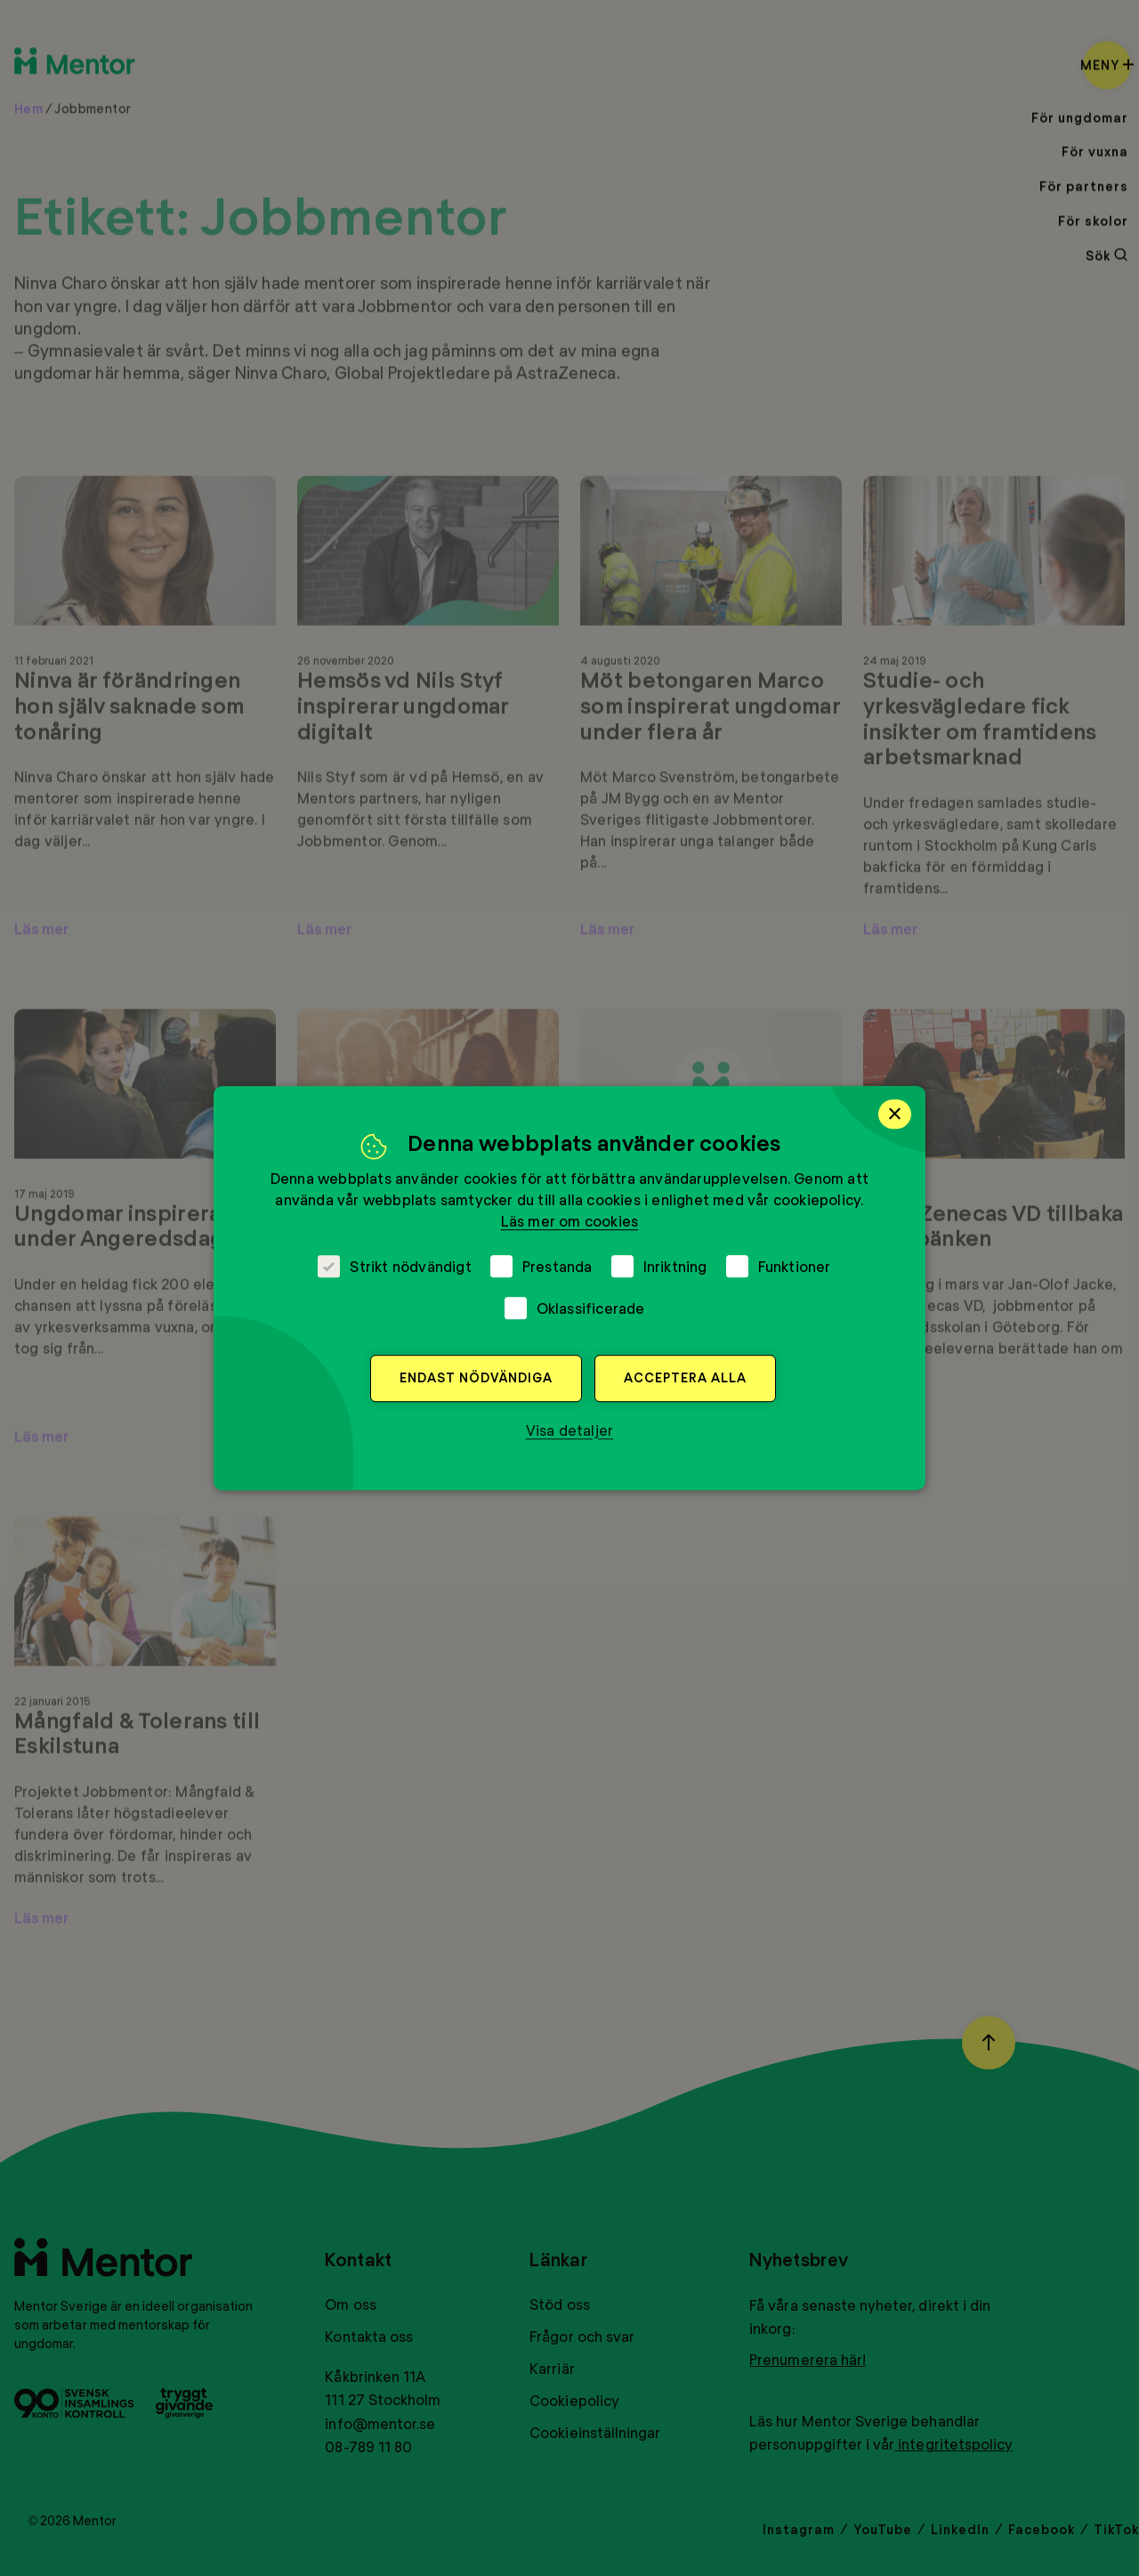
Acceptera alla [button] (685, 1377)
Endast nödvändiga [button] (476, 1377)
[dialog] (569, 1288)
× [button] (894, 1113)
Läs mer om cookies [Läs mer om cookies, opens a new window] (570, 1220)
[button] (570, 1430)
